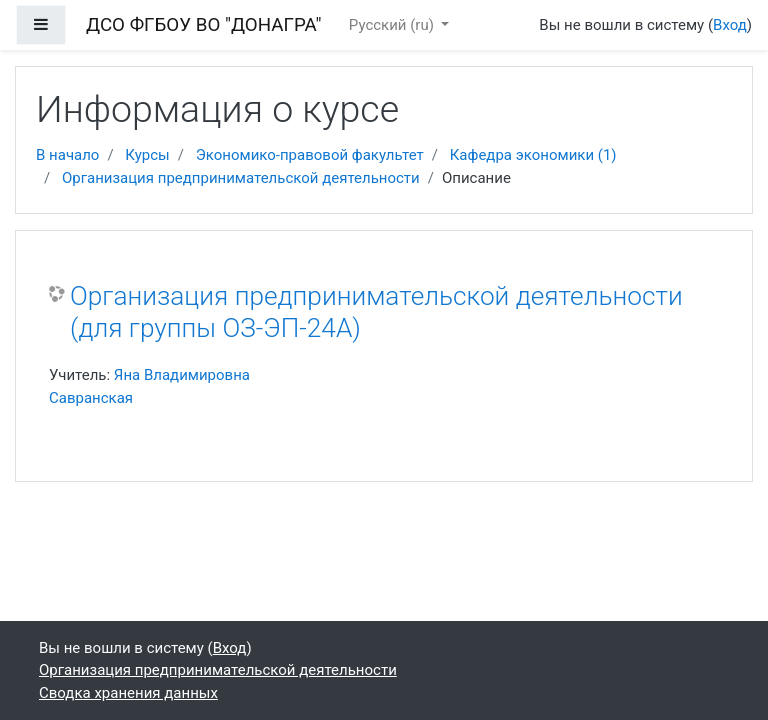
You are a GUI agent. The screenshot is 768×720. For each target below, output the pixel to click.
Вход (730, 25)
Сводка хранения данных (128, 693)
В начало (67, 155)
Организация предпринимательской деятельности (241, 178)
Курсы (147, 155)
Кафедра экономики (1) (533, 155)
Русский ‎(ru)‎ (393, 25)
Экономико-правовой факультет (310, 155)
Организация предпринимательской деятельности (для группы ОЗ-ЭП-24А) (376, 312)
